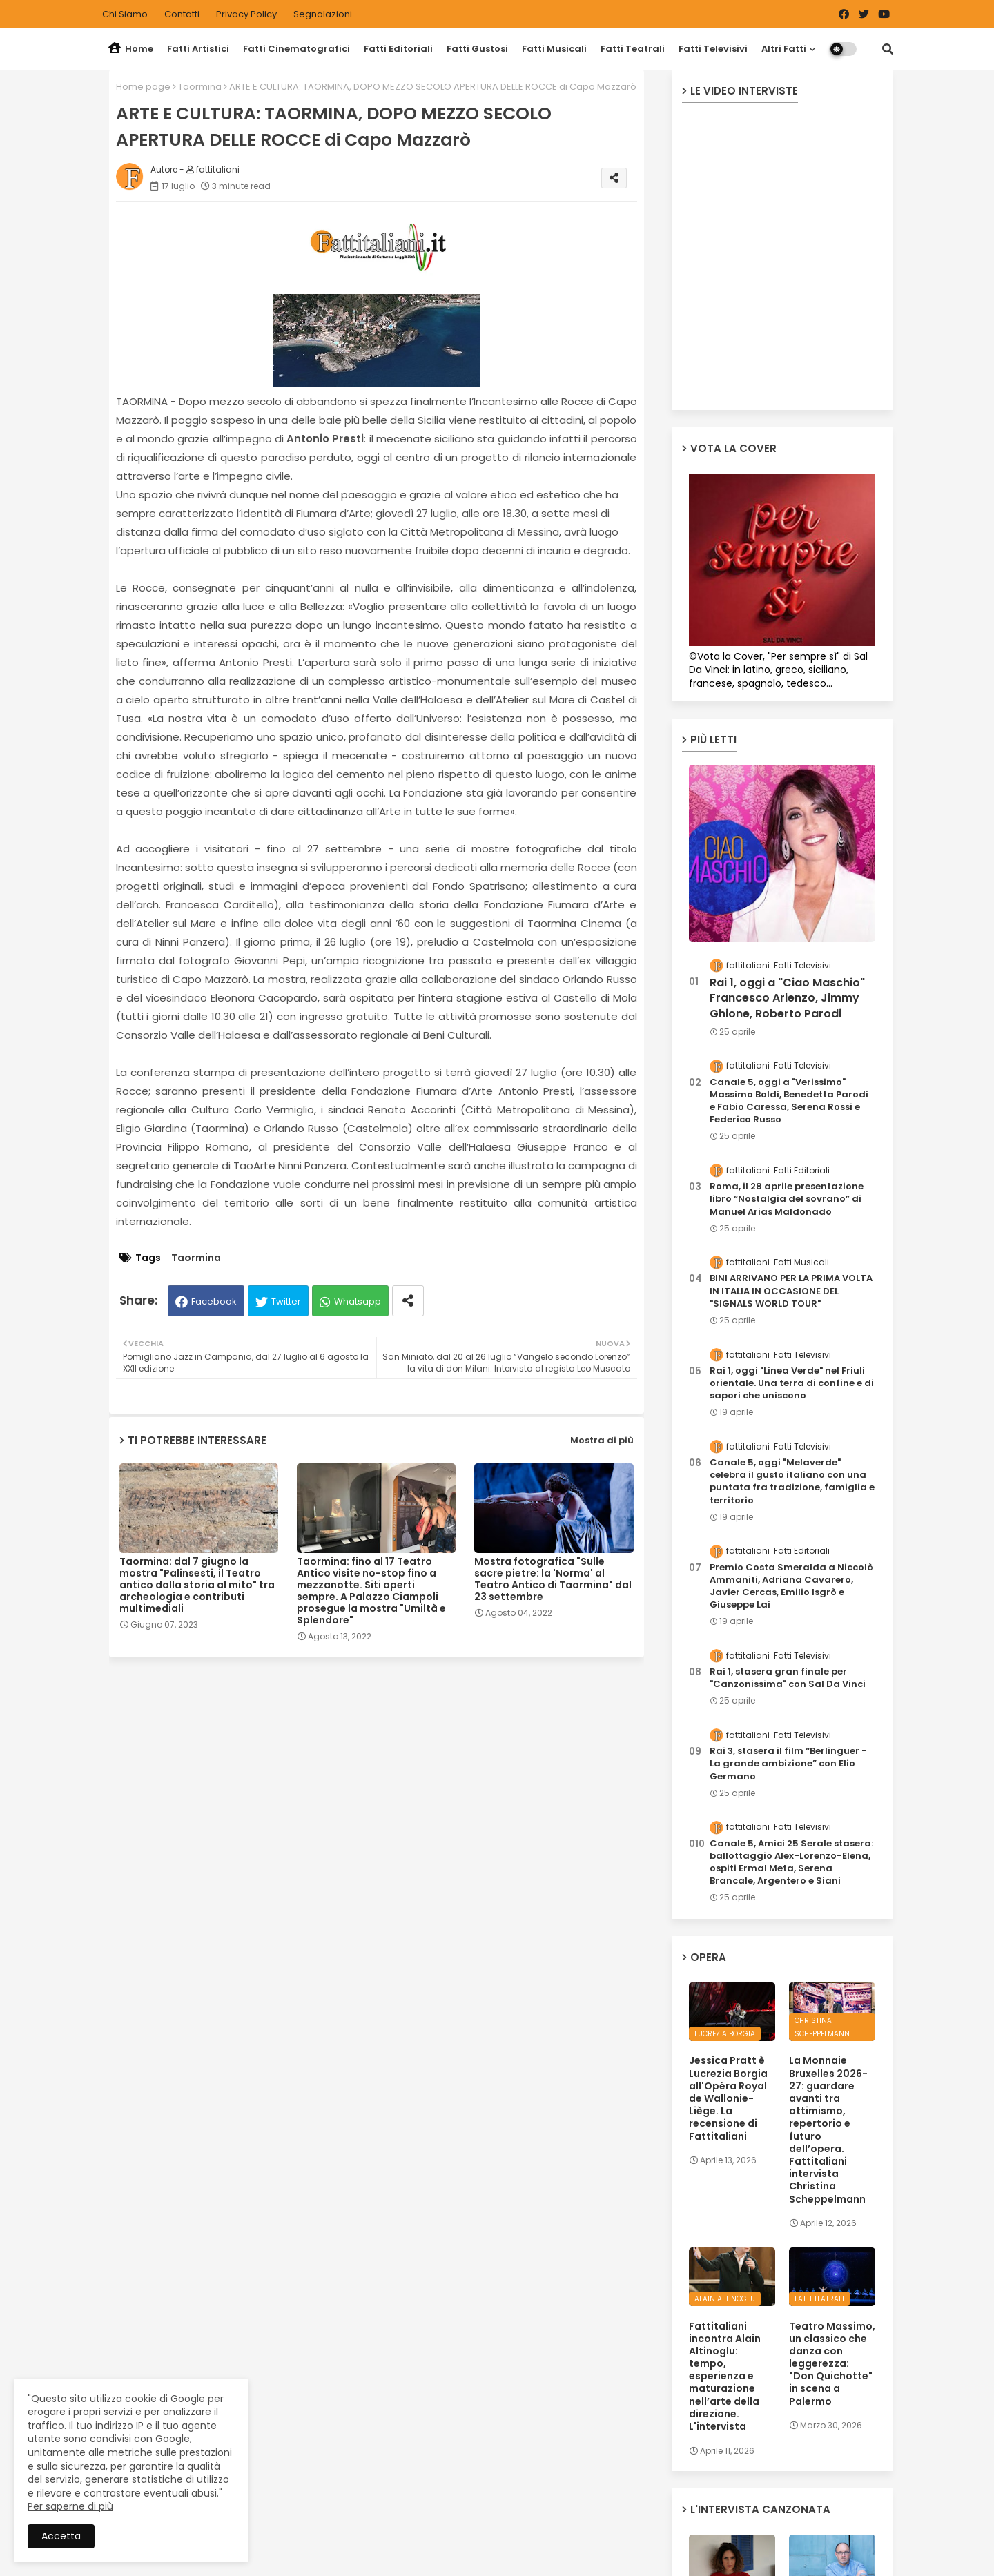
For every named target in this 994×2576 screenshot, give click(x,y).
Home (130, 48)
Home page (143, 86)
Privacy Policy (247, 14)
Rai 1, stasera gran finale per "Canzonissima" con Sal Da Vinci (788, 1678)
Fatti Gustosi (477, 48)
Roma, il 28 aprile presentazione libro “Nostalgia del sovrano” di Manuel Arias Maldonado (787, 1199)
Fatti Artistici (198, 48)
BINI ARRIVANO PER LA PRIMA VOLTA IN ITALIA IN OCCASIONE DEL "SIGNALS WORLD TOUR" (791, 1290)
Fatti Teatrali (633, 48)
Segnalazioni (322, 14)
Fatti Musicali (554, 48)
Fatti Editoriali (398, 48)
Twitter (286, 1301)
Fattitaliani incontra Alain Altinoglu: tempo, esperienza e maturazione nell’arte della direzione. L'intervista (725, 2376)
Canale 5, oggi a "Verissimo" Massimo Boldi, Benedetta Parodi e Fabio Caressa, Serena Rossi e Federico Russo (789, 1101)
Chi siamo (126, 14)
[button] (888, 49)
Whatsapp (357, 1301)
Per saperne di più (70, 2506)
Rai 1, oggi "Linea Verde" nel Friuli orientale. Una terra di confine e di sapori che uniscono (792, 1383)
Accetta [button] (61, 2536)
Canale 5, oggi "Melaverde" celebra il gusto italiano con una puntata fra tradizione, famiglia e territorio (792, 1481)
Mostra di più (602, 1440)
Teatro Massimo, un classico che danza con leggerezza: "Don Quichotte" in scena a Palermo (832, 2364)
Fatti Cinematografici (296, 48)
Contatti (183, 14)
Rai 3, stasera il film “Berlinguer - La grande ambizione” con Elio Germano (788, 1763)
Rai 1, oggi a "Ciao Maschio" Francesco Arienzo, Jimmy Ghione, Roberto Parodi (787, 998)
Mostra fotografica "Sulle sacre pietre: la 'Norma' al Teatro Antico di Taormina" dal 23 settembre (553, 1579)
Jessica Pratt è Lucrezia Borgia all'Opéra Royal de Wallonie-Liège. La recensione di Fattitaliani (728, 2098)
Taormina (200, 86)
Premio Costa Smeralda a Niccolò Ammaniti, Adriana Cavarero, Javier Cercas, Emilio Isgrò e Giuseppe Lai (791, 1586)
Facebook (214, 1301)
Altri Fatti (783, 48)
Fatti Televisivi (713, 48)
